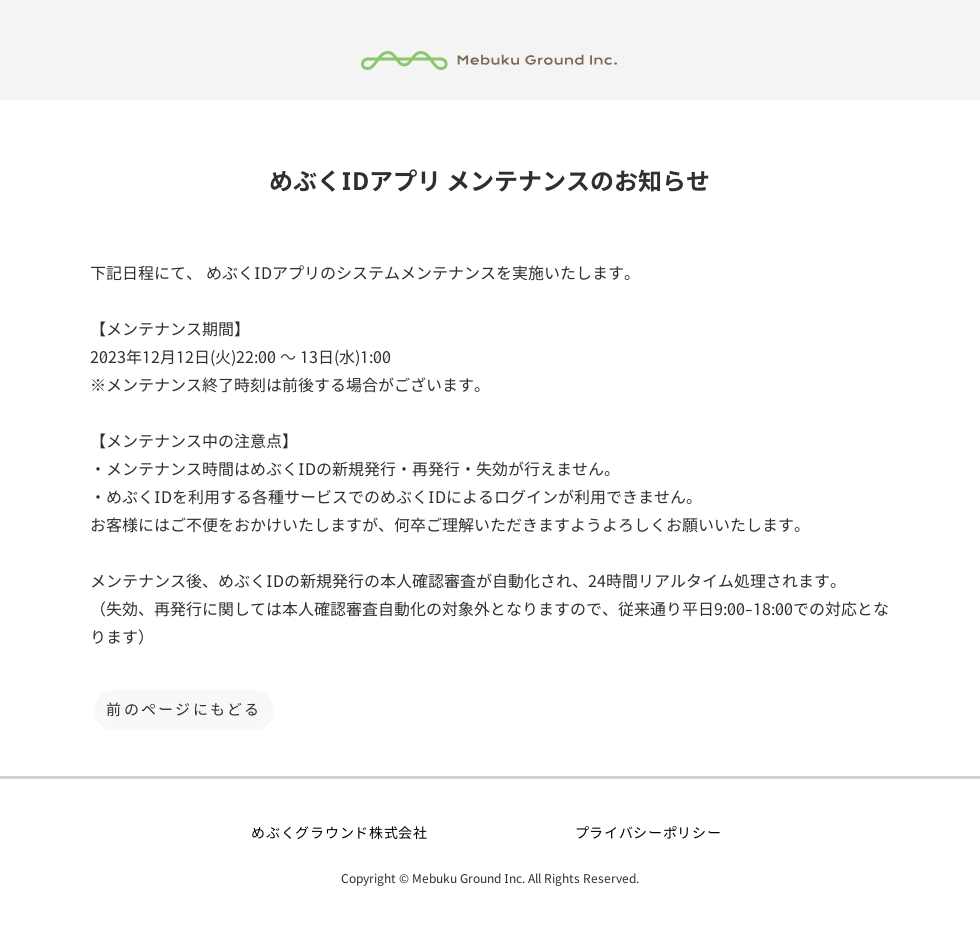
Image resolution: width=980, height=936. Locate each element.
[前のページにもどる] (184, 710)
